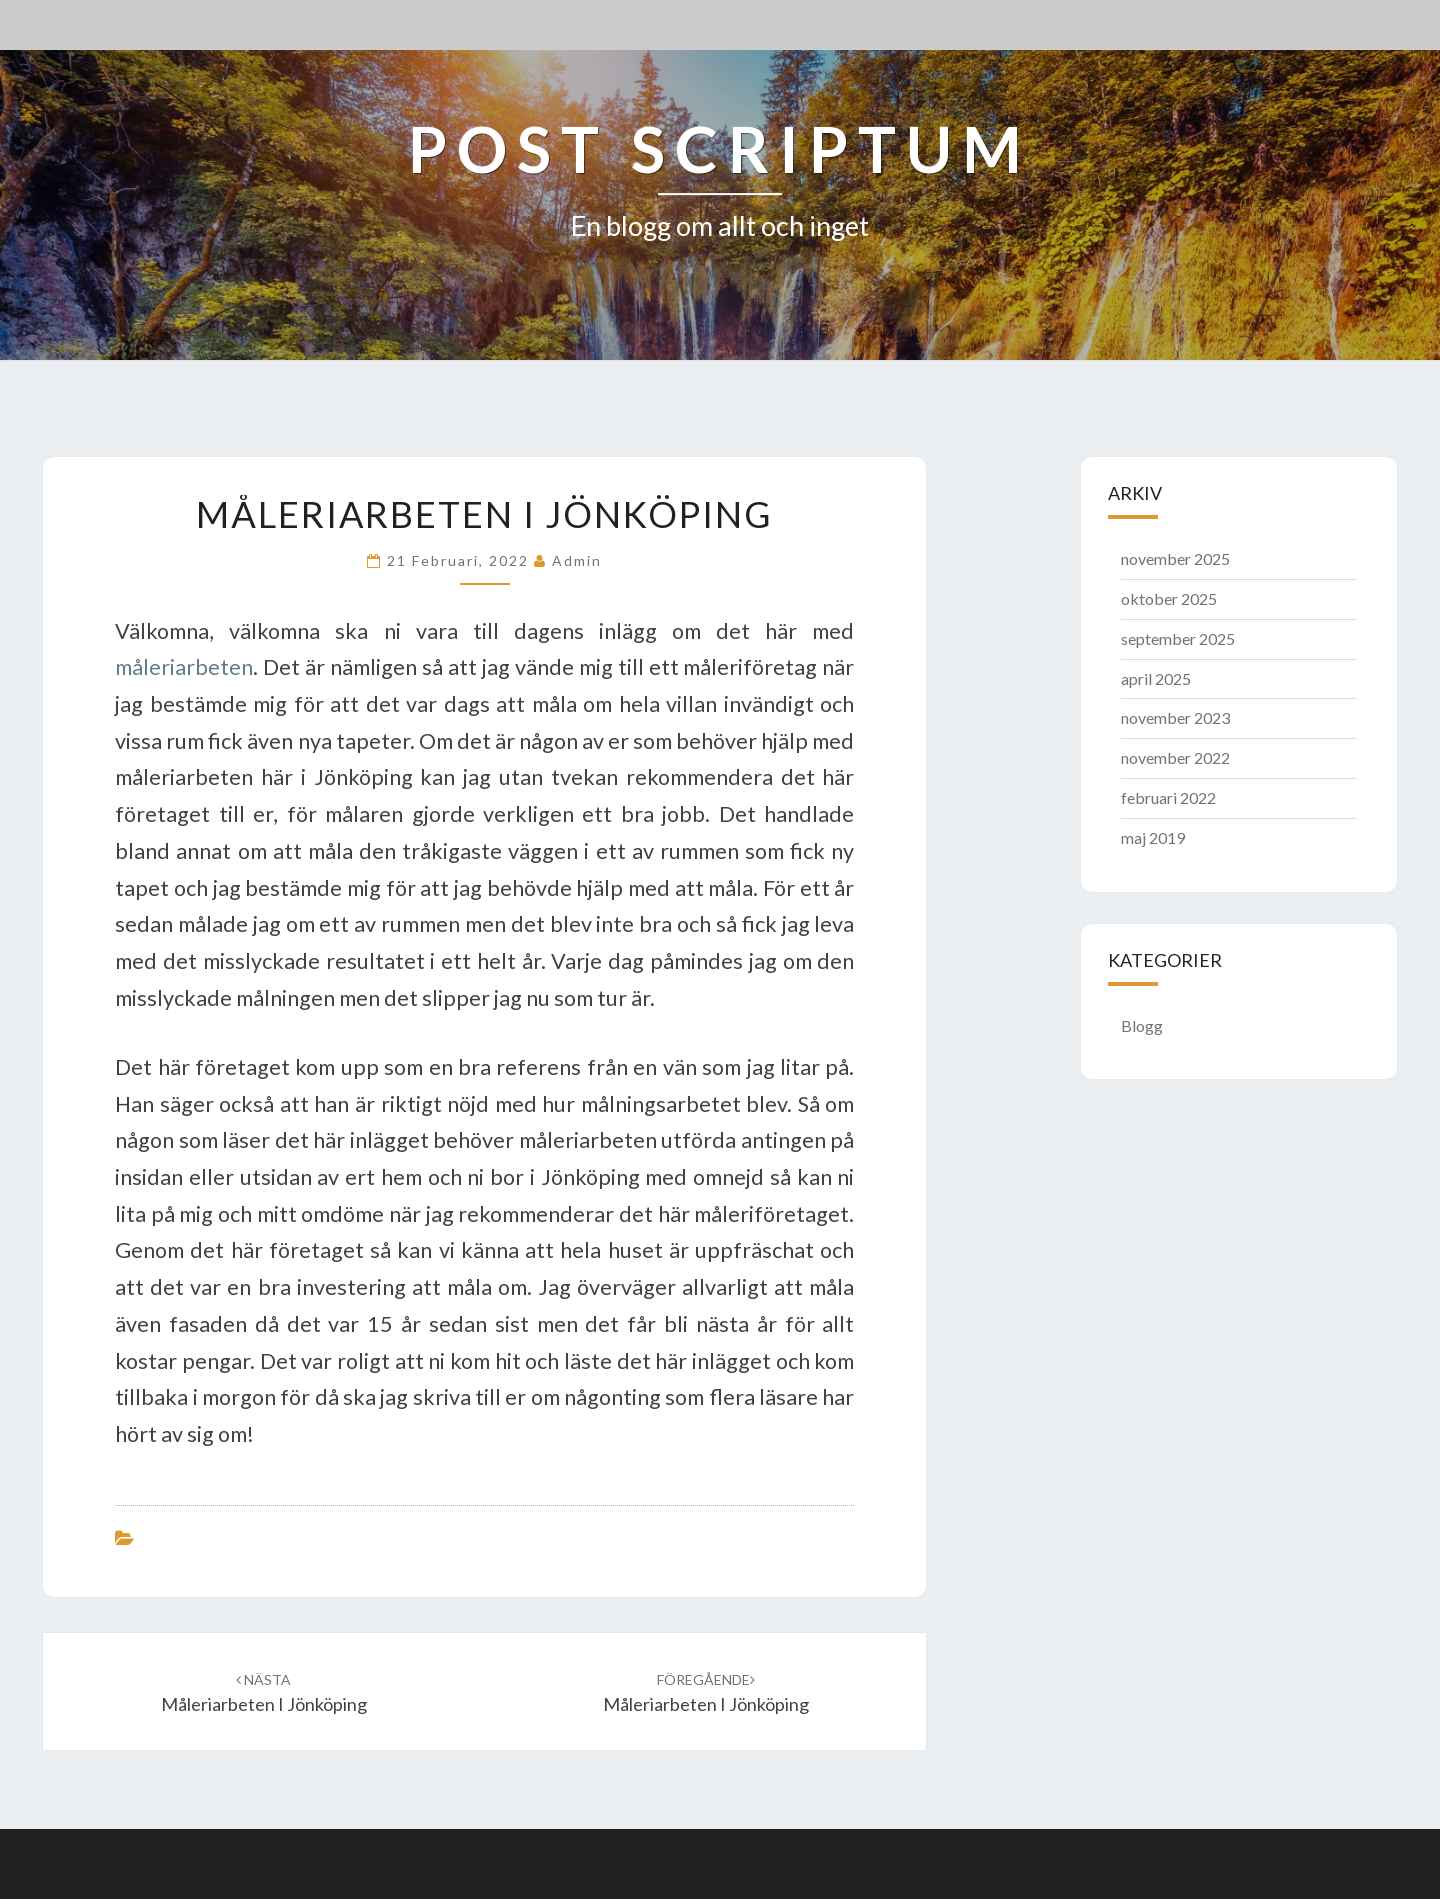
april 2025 (1156, 678)
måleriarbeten (184, 667)
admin (577, 560)
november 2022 (1175, 757)
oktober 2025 (1169, 598)
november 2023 (1175, 717)
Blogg (1142, 1025)
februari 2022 (1168, 797)
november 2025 (1175, 558)
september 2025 (1178, 638)
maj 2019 (1153, 837)
